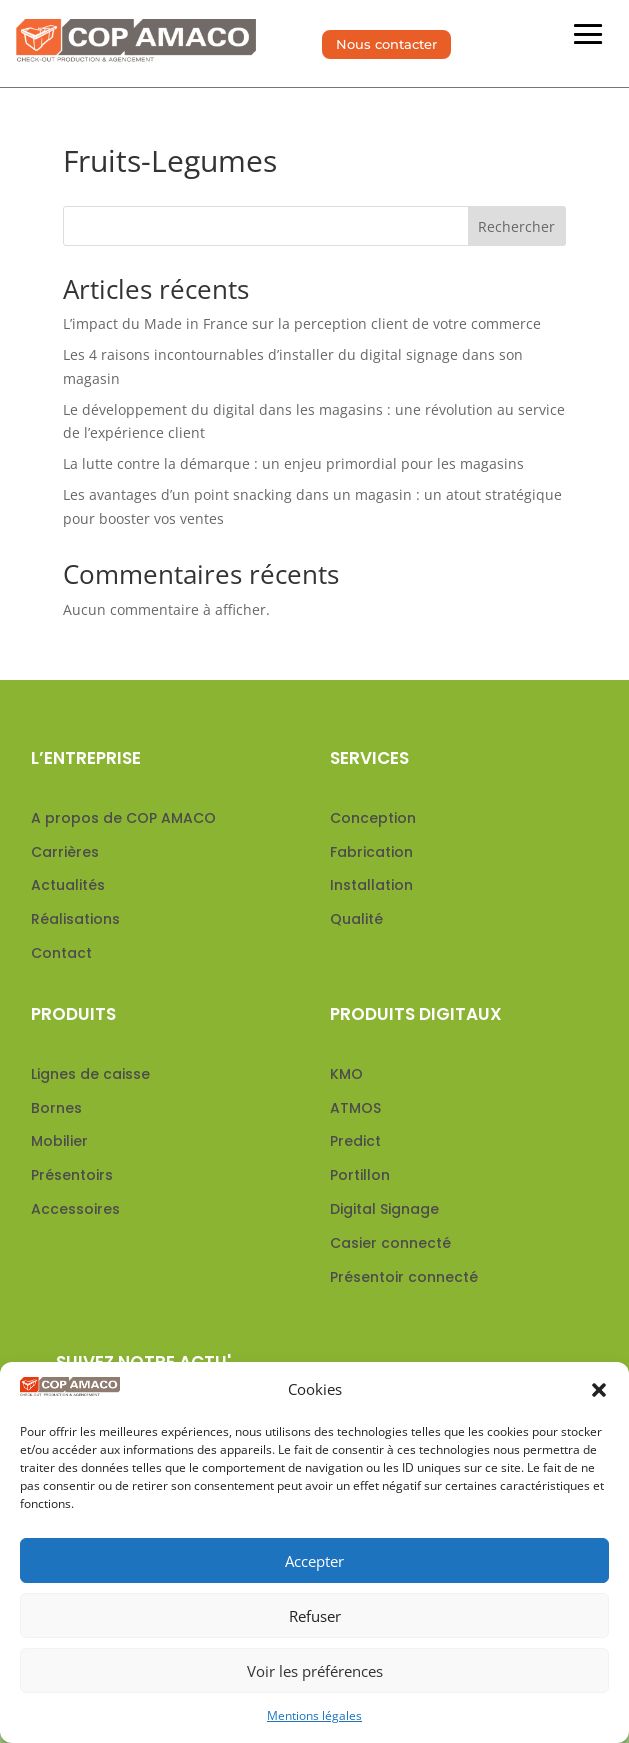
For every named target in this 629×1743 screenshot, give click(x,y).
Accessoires (75, 1209)
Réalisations (75, 919)
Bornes (56, 1108)
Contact (61, 953)
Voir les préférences (315, 1671)
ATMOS (355, 1108)
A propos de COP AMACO (123, 818)
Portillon (360, 1175)
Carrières (65, 852)
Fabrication (371, 852)
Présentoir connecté (404, 1277)
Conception (373, 818)
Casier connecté (390, 1243)
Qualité (356, 919)
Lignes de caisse (90, 1074)
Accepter (314, 1561)
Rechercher (516, 226)
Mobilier (59, 1141)
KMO (346, 1074)
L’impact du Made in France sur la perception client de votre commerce (302, 323)
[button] (599, 1390)
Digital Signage (384, 1209)
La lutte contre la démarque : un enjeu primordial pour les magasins (293, 463)
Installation (371, 885)
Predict (355, 1141)
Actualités (68, 885)
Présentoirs (72, 1175)
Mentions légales (314, 1715)
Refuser (315, 1616)
